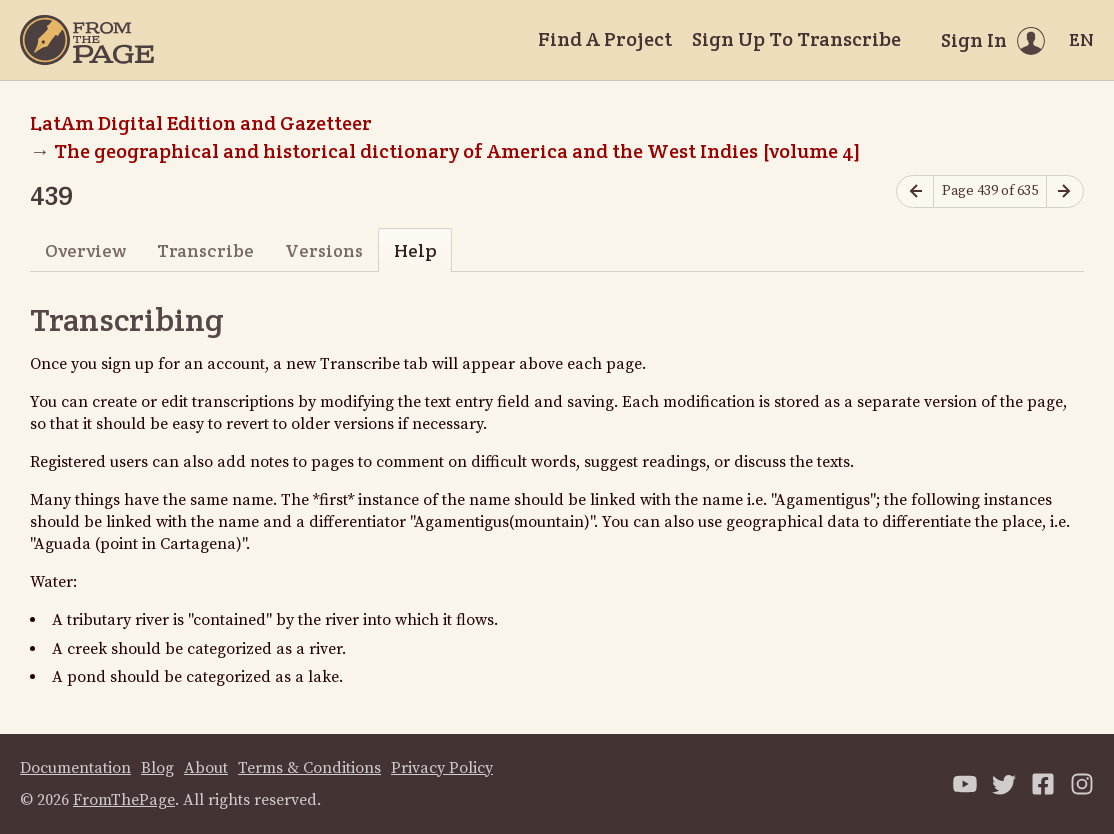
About (206, 768)
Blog (157, 768)
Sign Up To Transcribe (796, 39)
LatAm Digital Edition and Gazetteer (201, 123)
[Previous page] (915, 191)
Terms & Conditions (309, 768)
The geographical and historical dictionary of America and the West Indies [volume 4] (457, 151)
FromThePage (124, 800)
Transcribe (205, 250)
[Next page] (1065, 191)
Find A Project (605, 39)
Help (415, 250)
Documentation (75, 768)
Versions (324, 250)
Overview (85, 250)
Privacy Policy (442, 768)
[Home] (87, 40)
